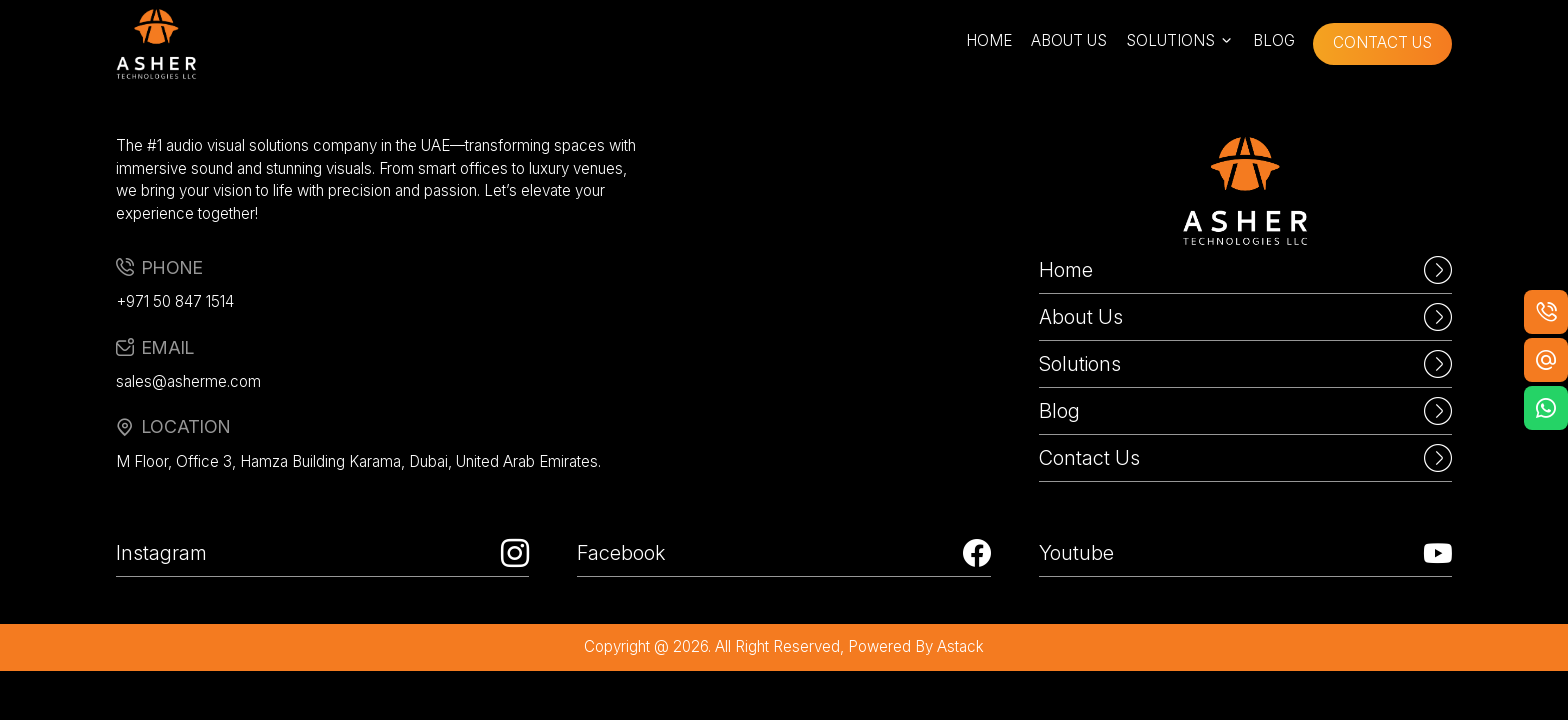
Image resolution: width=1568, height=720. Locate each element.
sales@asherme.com (188, 381)
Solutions (1245, 364)
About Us (1245, 317)
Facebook (783, 553)
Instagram (322, 553)
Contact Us (1245, 458)
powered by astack (916, 646)
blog (1274, 40)
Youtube (1245, 553)
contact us (1382, 42)
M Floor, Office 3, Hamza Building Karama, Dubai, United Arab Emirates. (358, 461)
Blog (1245, 411)
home (989, 40)
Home (1245, 270)
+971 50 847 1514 (175, 301)
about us (1069, 40)
